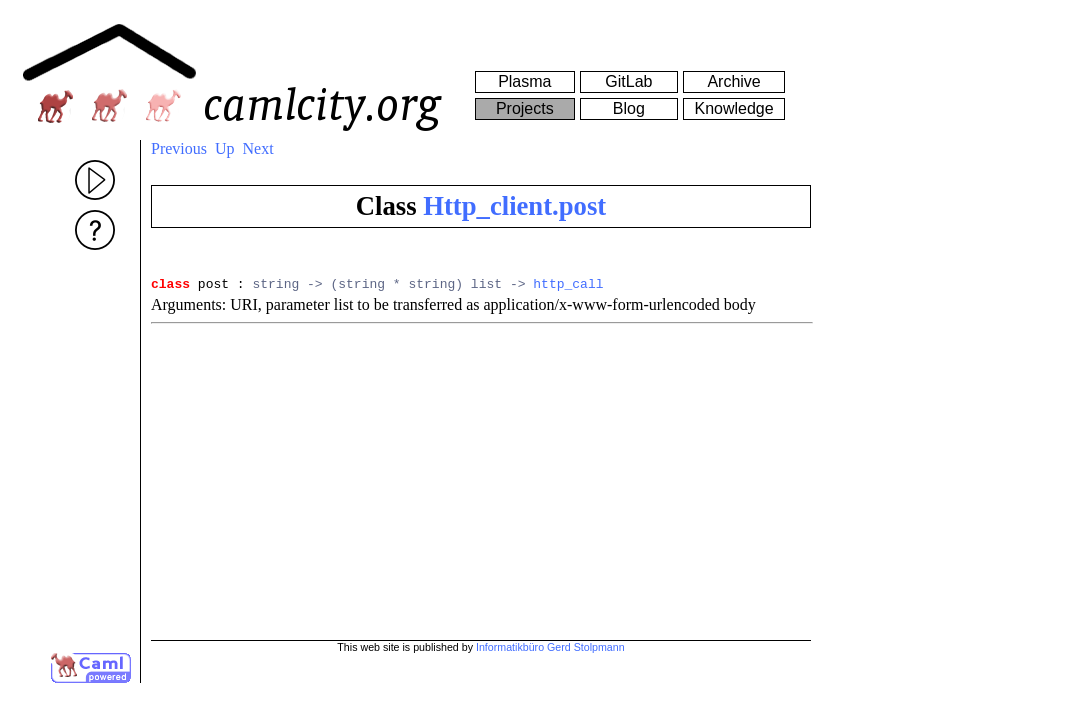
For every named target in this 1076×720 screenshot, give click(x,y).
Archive (733, 81)
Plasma (524, 81)
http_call (568, 286)
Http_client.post (514, 206)
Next (258, 148)
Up (225, 148)
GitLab (628, 81)
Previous (179, 148)
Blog (629, 108)
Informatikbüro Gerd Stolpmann (550, 647)
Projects (525, 108)
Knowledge (733, 108)
